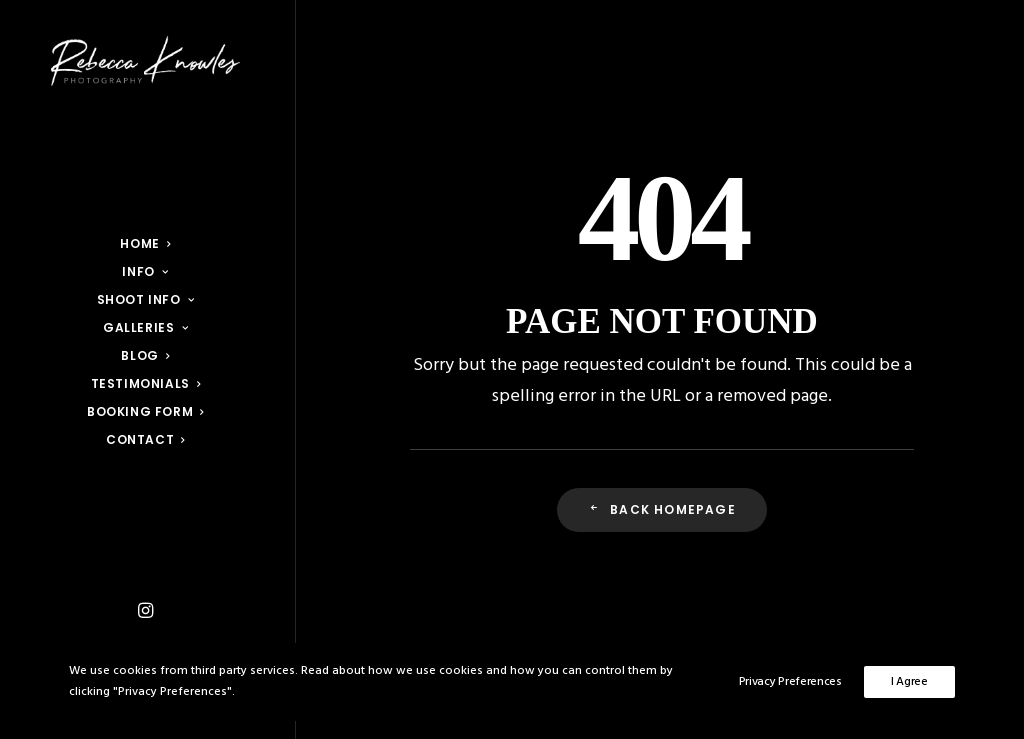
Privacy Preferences (790, 682)
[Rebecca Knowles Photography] (145, 61)
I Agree (909, 682)
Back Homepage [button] (662, 509)
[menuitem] (146, 611)
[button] (146, 611)
